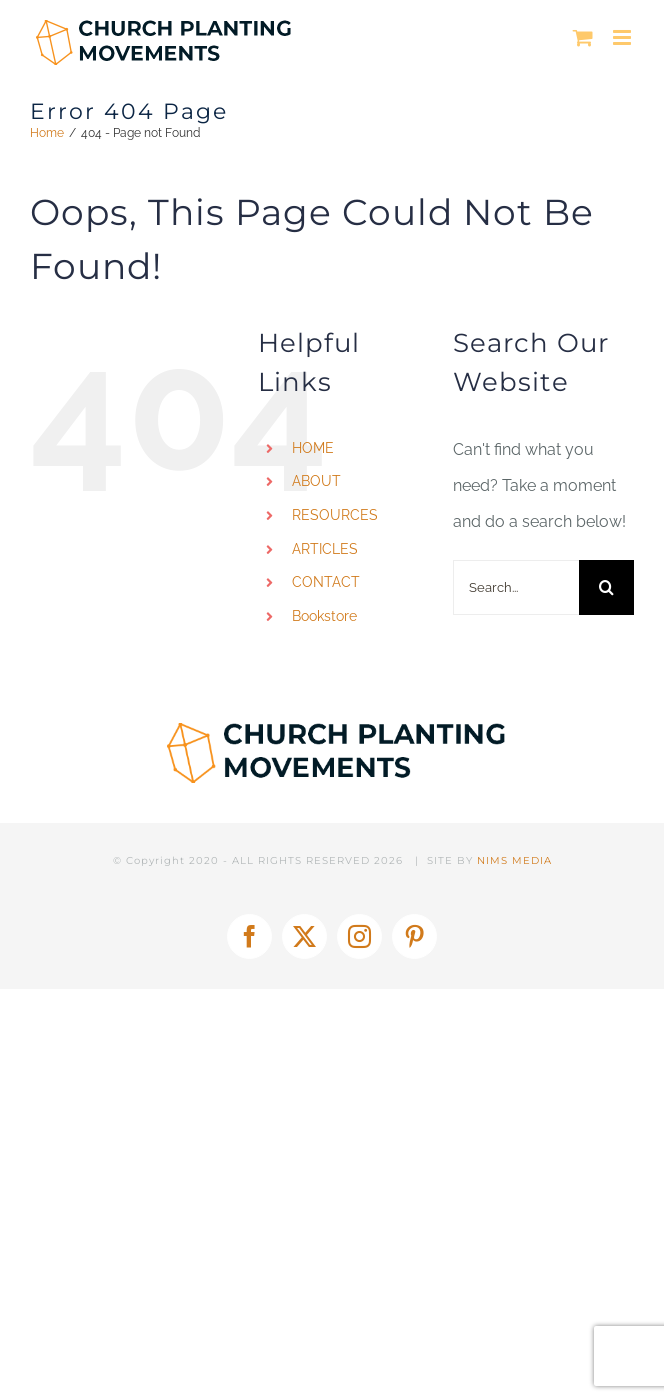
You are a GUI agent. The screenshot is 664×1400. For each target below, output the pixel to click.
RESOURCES (335, 515)
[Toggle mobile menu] (623, 37)
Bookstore (324, 616)
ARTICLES (325, 549)
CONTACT (326, 582)
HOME (313, 448)
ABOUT (316, 481)
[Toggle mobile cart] (583, 37)
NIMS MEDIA (514, 860)
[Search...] (516, 587)
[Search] (606, 587)
